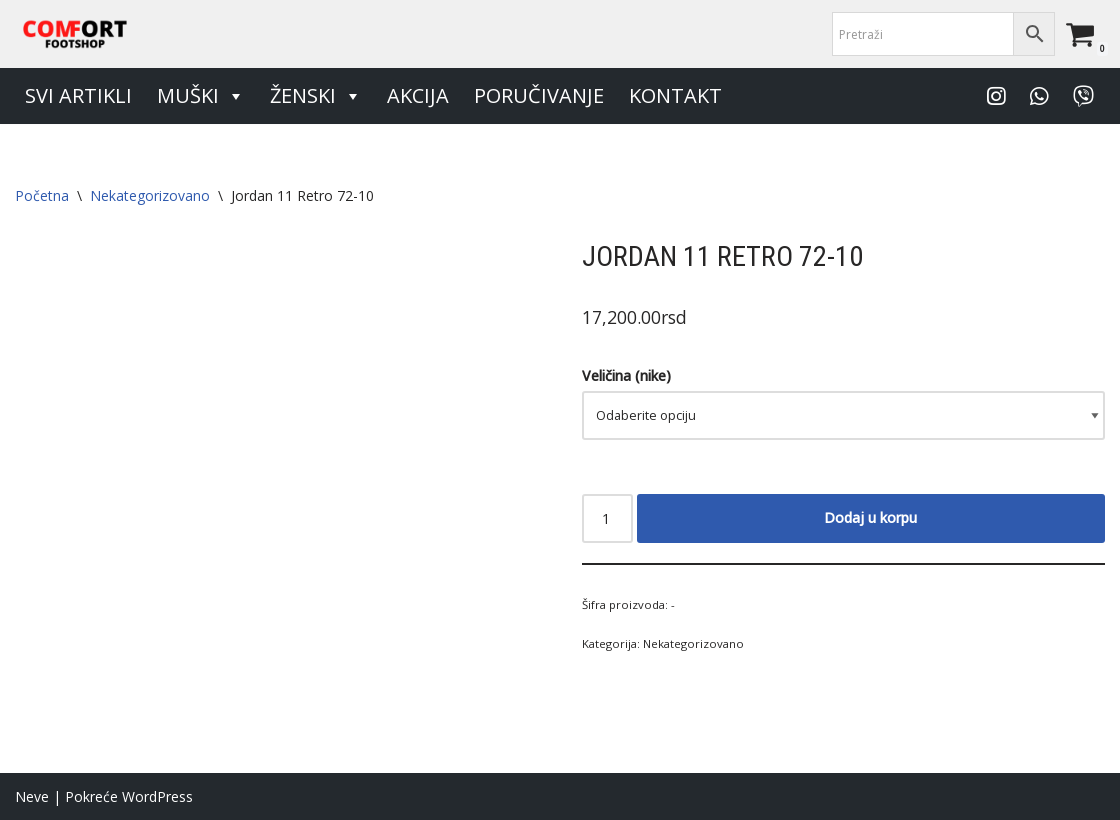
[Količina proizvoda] (607, 518)
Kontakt (675, 95)
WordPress (157, 796)
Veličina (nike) (626, 375)
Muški (201, 96)
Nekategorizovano (150, 195)
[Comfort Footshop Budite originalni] (75, 34)
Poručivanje (539, 95)
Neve (32, 796)
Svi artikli (78, 95)
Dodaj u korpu (870, 517)
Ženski (316, 96)
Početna (42, 195)
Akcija (418, 95)
